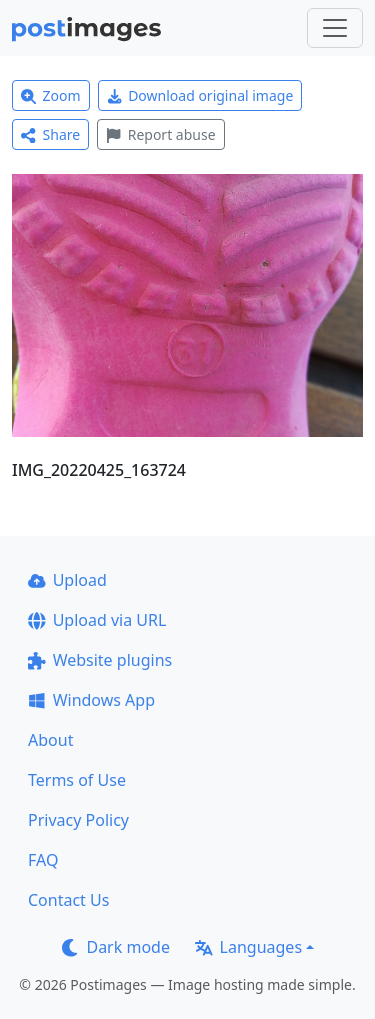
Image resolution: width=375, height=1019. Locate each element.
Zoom (51, 95)
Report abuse (160, 134)
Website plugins (100, 660)
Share (50, 134)
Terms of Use (77, 780)
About (50, 740)
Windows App (91, 700)
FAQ (43, 860)
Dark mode (116, 947)
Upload (67, 580)
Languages (248, 947)
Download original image (200, 95)
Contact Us (68, 900)
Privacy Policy (78, 820)
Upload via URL (97, 620)
